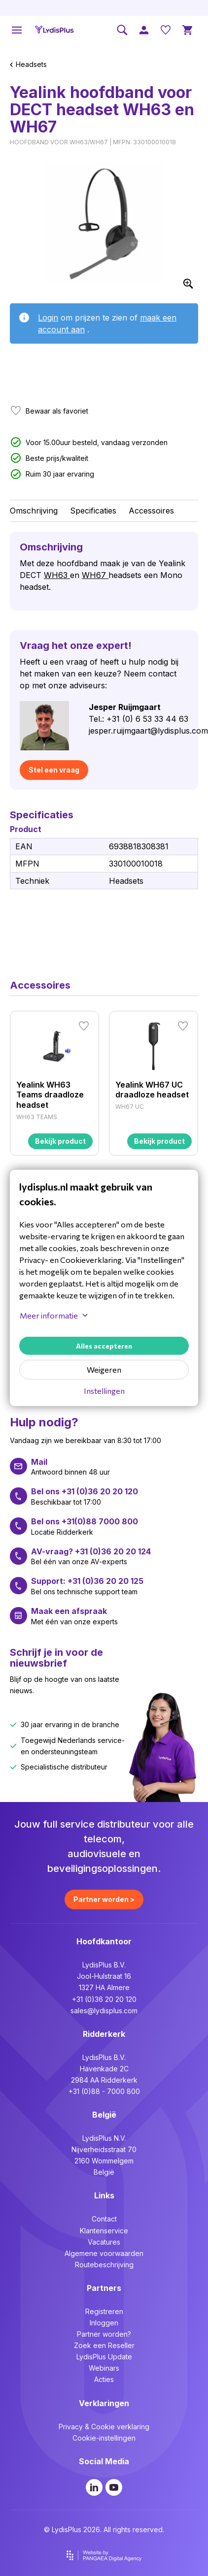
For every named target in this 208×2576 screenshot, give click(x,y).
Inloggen (104, 2322)
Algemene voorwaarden (104, 2253)
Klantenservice (104, 2230)
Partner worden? (104, 2334)
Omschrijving (34, 510)
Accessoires (151, 510)
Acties (104, 2379)
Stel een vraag (54, 770)
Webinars (104, 2368)
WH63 (57, 575)
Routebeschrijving (104, 2264)
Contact (104, 2219)
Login (48, 317)
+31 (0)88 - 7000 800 (104, 2091)
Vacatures (104, 2242)
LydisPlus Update (104, 2356)
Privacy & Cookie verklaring (104, 2426)
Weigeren (104, 1369)
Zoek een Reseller (104, 2345)
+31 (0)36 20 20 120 (104, 1999)
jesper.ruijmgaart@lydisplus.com (148, 731)
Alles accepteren (104, 1346)
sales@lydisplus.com (104, 2010)
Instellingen (104, 1390)
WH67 (95, 575)
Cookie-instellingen (104, 2438)
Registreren (104, 2311)
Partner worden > (104, 1899)
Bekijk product (60, 1141)
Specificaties (93, 510)
